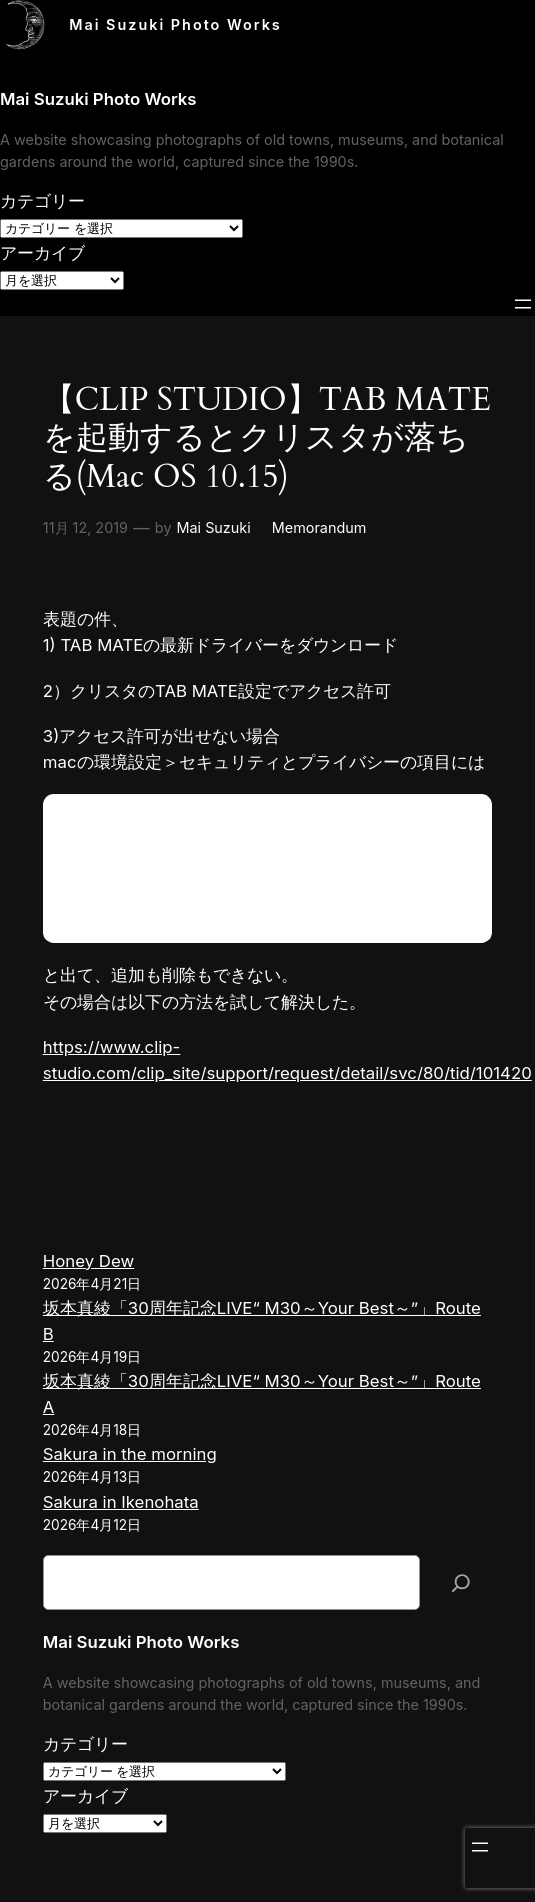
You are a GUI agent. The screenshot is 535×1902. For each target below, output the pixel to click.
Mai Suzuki (214, 527)
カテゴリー (42, 201)
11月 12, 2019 (85, 527)
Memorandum (319, 527)
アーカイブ (42, 253)
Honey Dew (88, 1261)
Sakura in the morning (130, 1454)
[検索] (461, 1582)
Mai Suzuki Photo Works (175, 24)
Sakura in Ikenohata (121, 1502)
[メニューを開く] (523, 304)
